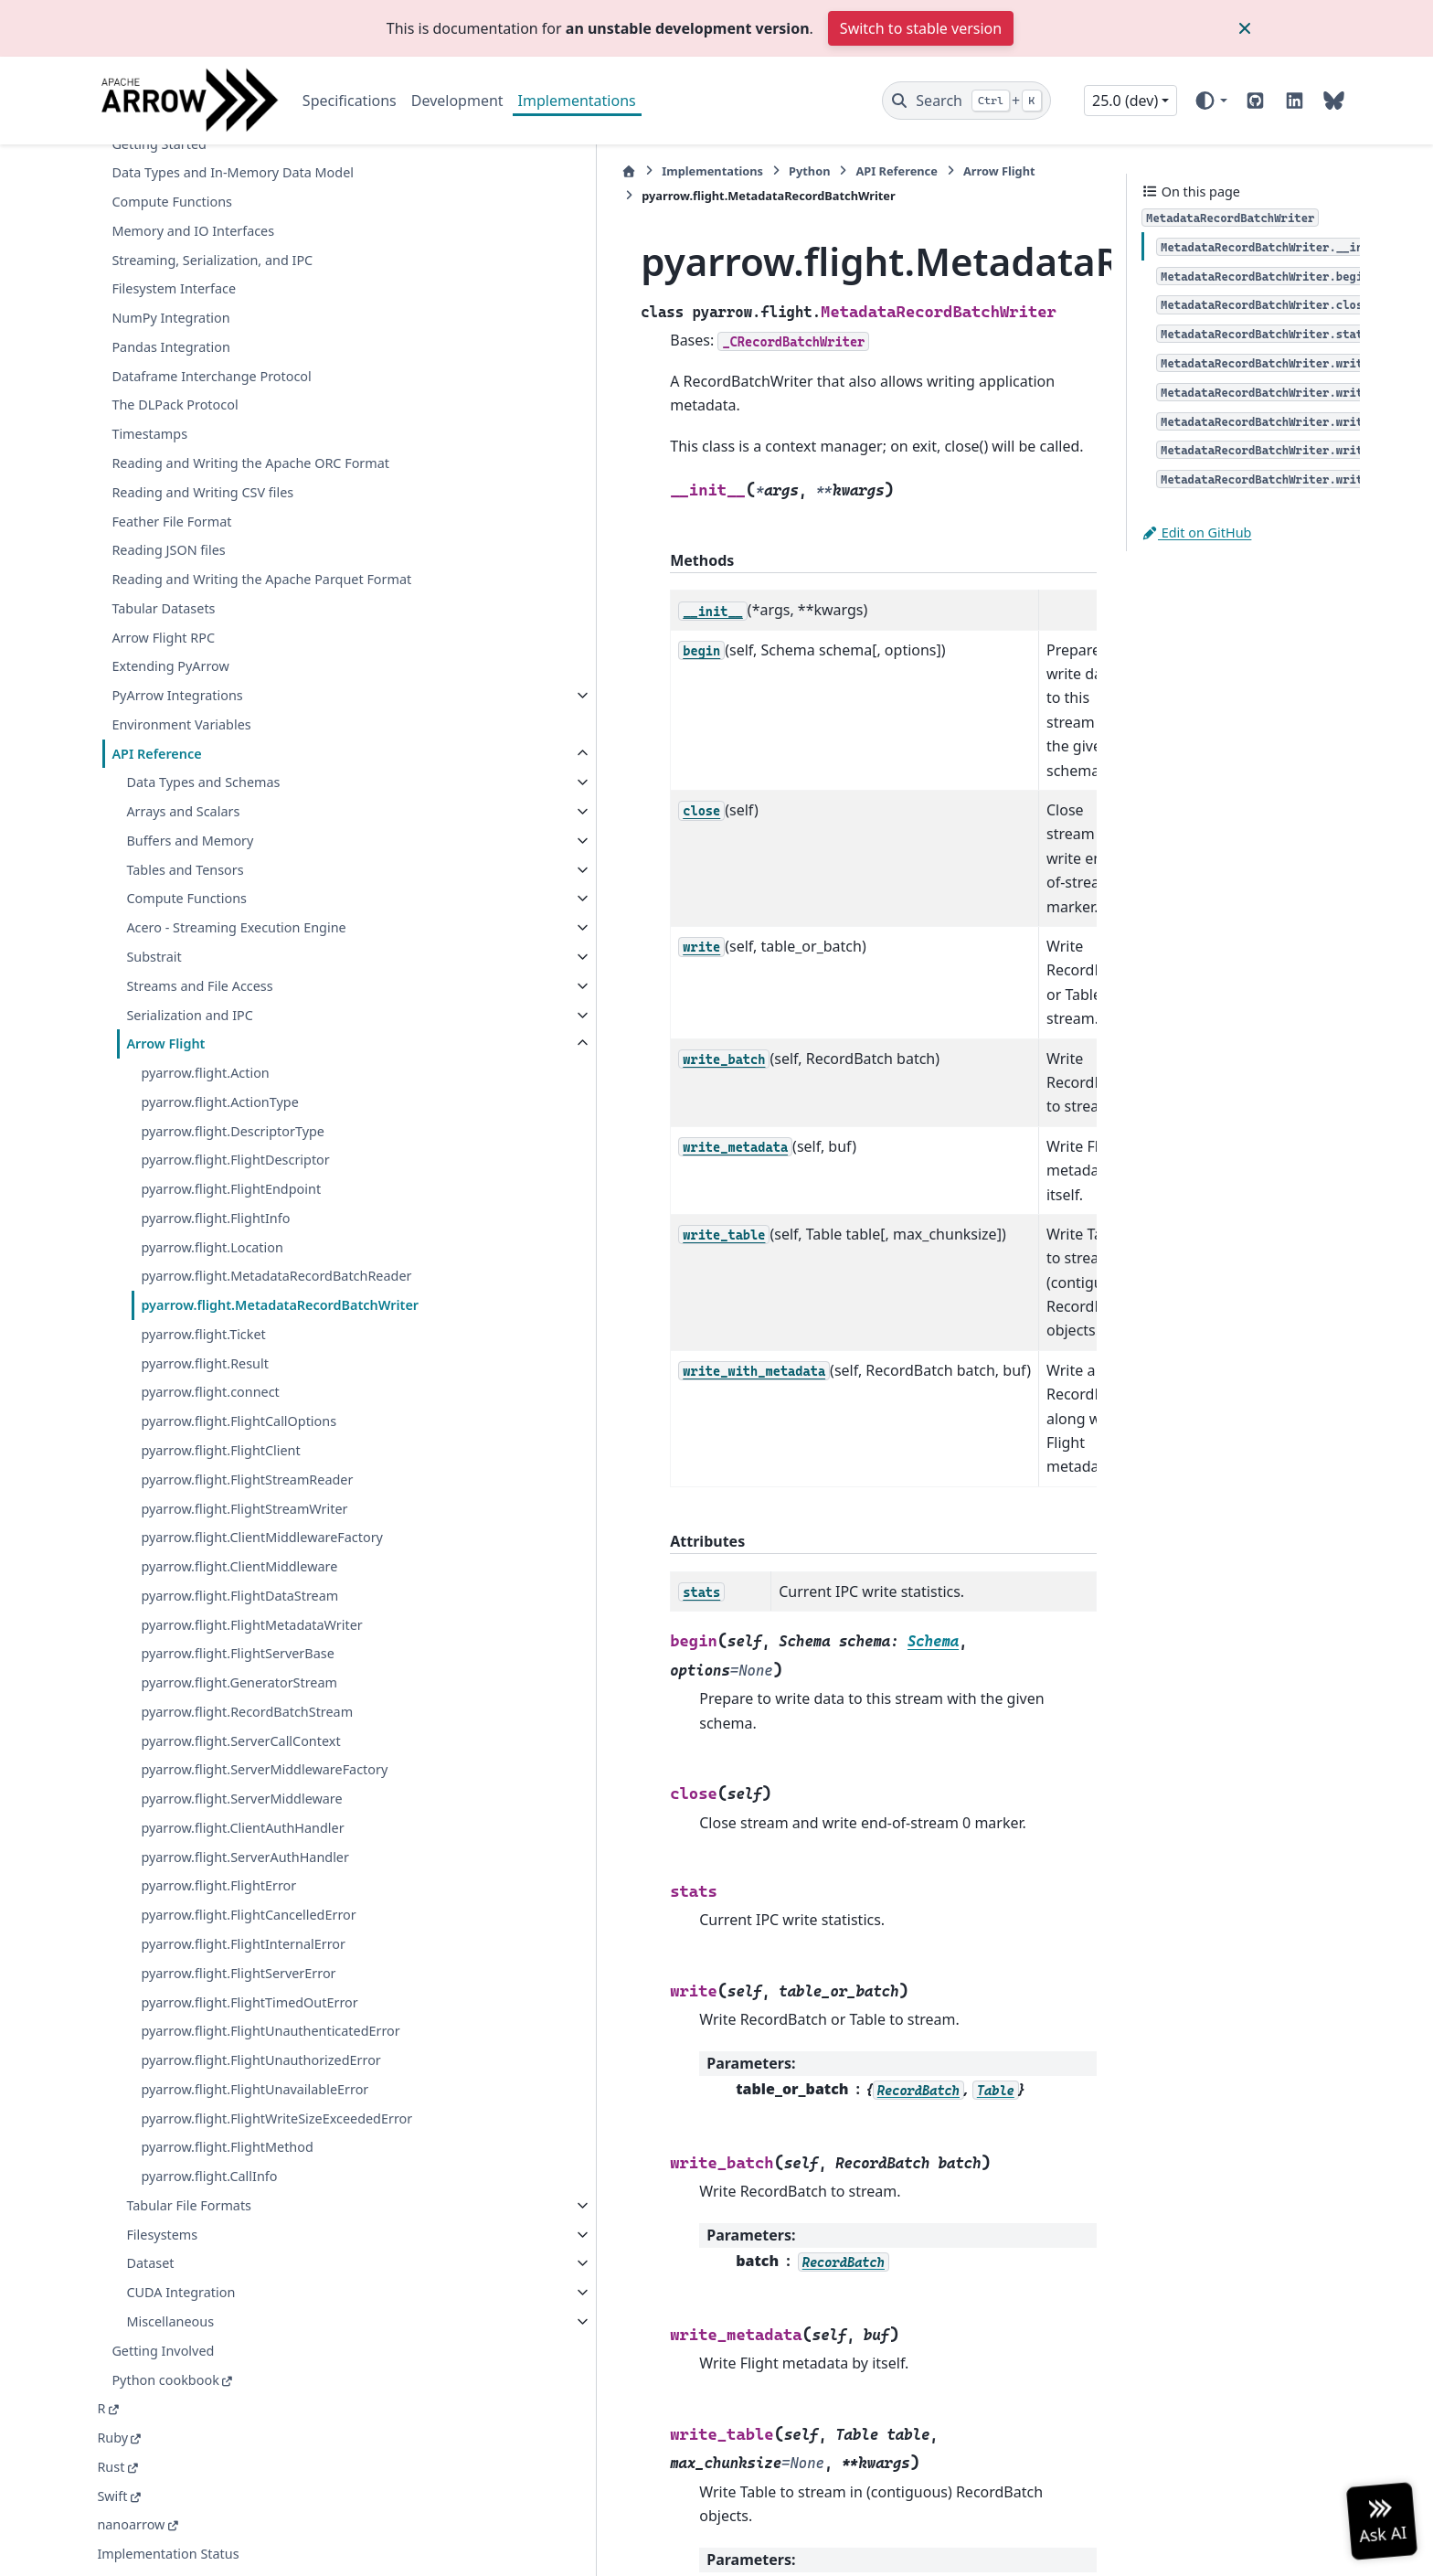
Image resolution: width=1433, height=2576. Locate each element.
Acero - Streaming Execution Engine (235, 797)
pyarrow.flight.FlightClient (220, 1363)
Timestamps (149, 260)
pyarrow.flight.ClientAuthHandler (242, 1785)
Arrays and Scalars (182, 681)
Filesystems (161, 2234)
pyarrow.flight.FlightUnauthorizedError (260, 2038)
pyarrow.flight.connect (210, 1306)
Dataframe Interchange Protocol (211, 202)
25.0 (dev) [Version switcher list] (1125, 100)
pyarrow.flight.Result (205, 1276)
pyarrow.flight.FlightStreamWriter (244, 1422)
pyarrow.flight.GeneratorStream (239, 1617)
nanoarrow (131, 2524)
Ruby (112, 2437)
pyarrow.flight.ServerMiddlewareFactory (261, 1715)
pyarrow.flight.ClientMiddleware (239, 1501)
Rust (110, 2466)
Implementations (577, 100)
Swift (112, 2496)
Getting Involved (162, 2350)
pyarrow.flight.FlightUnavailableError (254, 2067)
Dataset (150, 2264)
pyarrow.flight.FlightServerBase (237, 1588)
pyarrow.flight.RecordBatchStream (247, 1646)
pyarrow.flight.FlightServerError (238, 1929)
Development (457, 100)
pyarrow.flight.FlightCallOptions (238, 1334)
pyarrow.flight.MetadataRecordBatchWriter (259, 1207)
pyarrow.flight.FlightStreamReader (247, 1392)
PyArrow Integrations (176, 565)
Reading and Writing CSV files (202, 340)
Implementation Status (168, 2553)
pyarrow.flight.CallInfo (209, 2176)
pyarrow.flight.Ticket (203, 1247)
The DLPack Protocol (174, 231)
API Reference (156, 623)
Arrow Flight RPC (163, 507)
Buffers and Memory (189, 710)
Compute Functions (186, 768)
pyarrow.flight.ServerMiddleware (241, 1755)
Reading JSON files (168, 398)
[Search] (966, 100)
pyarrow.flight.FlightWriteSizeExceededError (261, 2107)
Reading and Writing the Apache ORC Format (226, 300)
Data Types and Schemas (203, 652)
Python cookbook (164, 2380)
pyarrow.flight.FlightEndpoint (231, 1059)
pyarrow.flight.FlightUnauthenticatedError (261, 1998)
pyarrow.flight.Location (212, 1116)
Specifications (350, 100)
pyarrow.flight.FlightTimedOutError (249, 1958)
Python (607, 171)
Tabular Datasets (163, 477)
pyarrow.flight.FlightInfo (215, 1087)
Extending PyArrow (169, 536)
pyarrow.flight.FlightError (218, 1842)
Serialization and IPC (189, 884)
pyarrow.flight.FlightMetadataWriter (251, 1559)
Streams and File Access (199, 855)
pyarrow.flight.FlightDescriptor (235, 1029)
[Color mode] (1210, 100)
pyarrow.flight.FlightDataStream (239, 1530)
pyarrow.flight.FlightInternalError (243, 1901)
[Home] (426, 171)
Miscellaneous (170, 2321)
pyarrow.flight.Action (205, 943)
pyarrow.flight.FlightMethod (227, 2147)
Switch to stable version (921, 28)
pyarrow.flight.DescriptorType (232, 1000)
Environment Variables (180, 593)
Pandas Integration (170, 173)
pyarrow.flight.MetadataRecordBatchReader (258, 1156)
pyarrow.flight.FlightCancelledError (248, 1871)
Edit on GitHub (1196, 532)
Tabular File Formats (188, 2205)
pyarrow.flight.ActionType (219, 971)
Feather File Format (171, 369)
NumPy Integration (170, 144)
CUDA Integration (180, 2292)
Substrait (153, 827)
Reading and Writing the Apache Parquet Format (237, 438)
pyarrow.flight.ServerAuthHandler (245, 1813)
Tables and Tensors (184, 739)
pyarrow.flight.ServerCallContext (240, 1675)
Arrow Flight (165, 913)
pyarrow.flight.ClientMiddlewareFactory (258, 1461)
